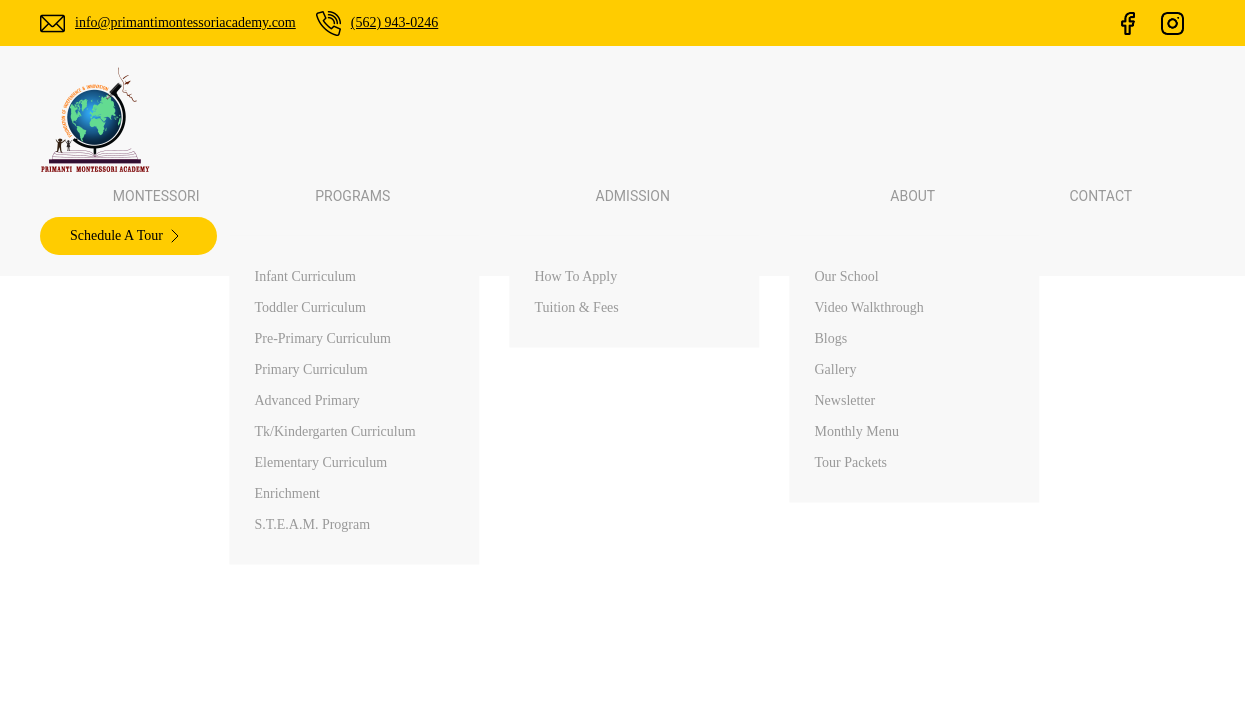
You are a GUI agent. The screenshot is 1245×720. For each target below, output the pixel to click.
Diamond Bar (1022, 669)
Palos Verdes (1021, 564)
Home (698, 564)
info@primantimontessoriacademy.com (203, 22)
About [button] (758, 121)
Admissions (715, 669)
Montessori (404, 121)
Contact (852, 121)
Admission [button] (650, 121)
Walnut (1001, 599)
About (697, 704)
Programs (710, 634)
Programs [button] (525, 121)
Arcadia (1003, 634)
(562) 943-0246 (435, 22)
